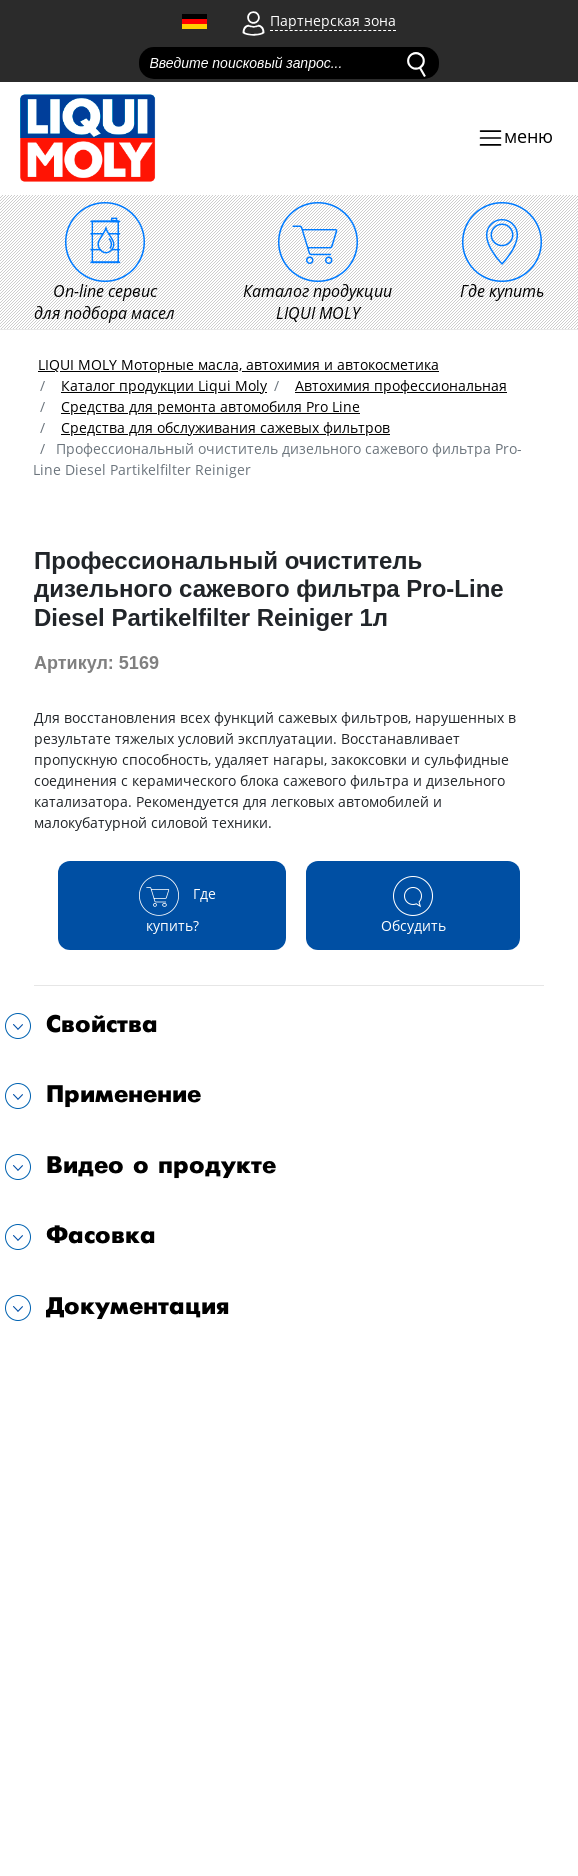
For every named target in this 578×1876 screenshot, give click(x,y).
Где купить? (172, 904)
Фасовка (101, 1235)
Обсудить (413, 904)
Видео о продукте (161, 1165)
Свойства (102, 1024)
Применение (123, 1094)
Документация (138, 1306)
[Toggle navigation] (515, 138)
